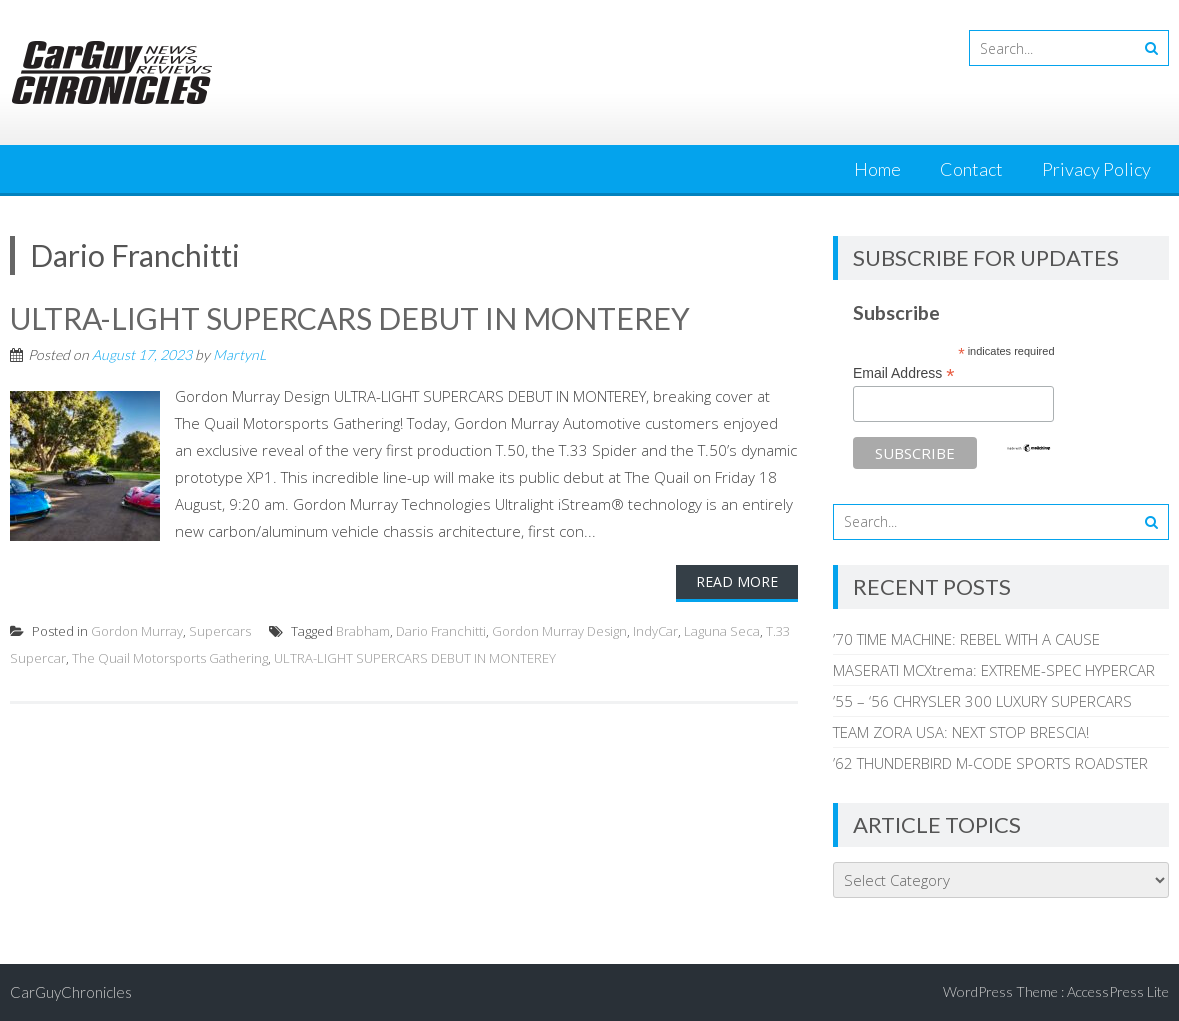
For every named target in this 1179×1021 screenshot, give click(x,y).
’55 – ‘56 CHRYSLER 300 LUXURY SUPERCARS (982, 701)
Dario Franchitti (441, 631)
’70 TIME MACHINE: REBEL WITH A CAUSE (966, 639)
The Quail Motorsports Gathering (170, 658)
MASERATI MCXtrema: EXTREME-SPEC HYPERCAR (994, 670)
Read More (737, 581)
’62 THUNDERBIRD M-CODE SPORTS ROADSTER (990, 763)
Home (877, 169)
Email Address (904, 373)
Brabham (363, 631)
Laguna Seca (722, 631)
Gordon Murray (137, 631)
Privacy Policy (1096, 169)
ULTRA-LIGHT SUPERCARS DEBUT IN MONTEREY (350, 318)
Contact (971, 169)
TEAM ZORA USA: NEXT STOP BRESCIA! (961, 732)
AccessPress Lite (1118, 991)
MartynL (239, 354)
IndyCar (655, 631)
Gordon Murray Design (559, 631)
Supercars (220, 631)
